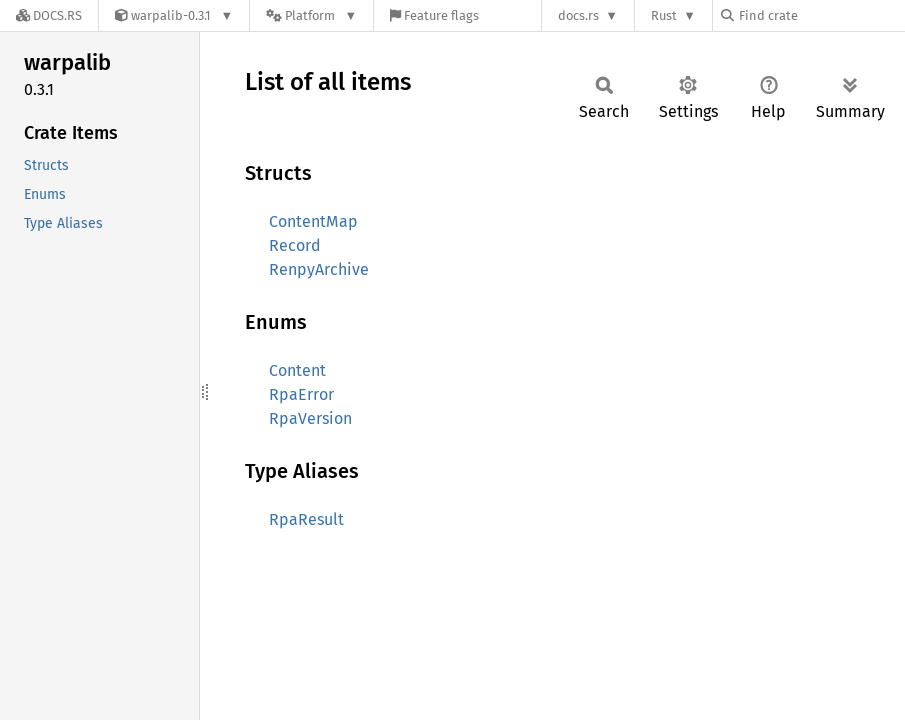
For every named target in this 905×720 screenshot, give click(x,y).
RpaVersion (310, 418)
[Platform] (311, 15)
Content (297, 370)
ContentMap (313, 221)
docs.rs (578, 15)
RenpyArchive (319, 269)
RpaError (301, 394)
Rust (664, 15)
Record (295, 245)
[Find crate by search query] (821, 15)
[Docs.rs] (49, 15)
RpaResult (306, 519)
